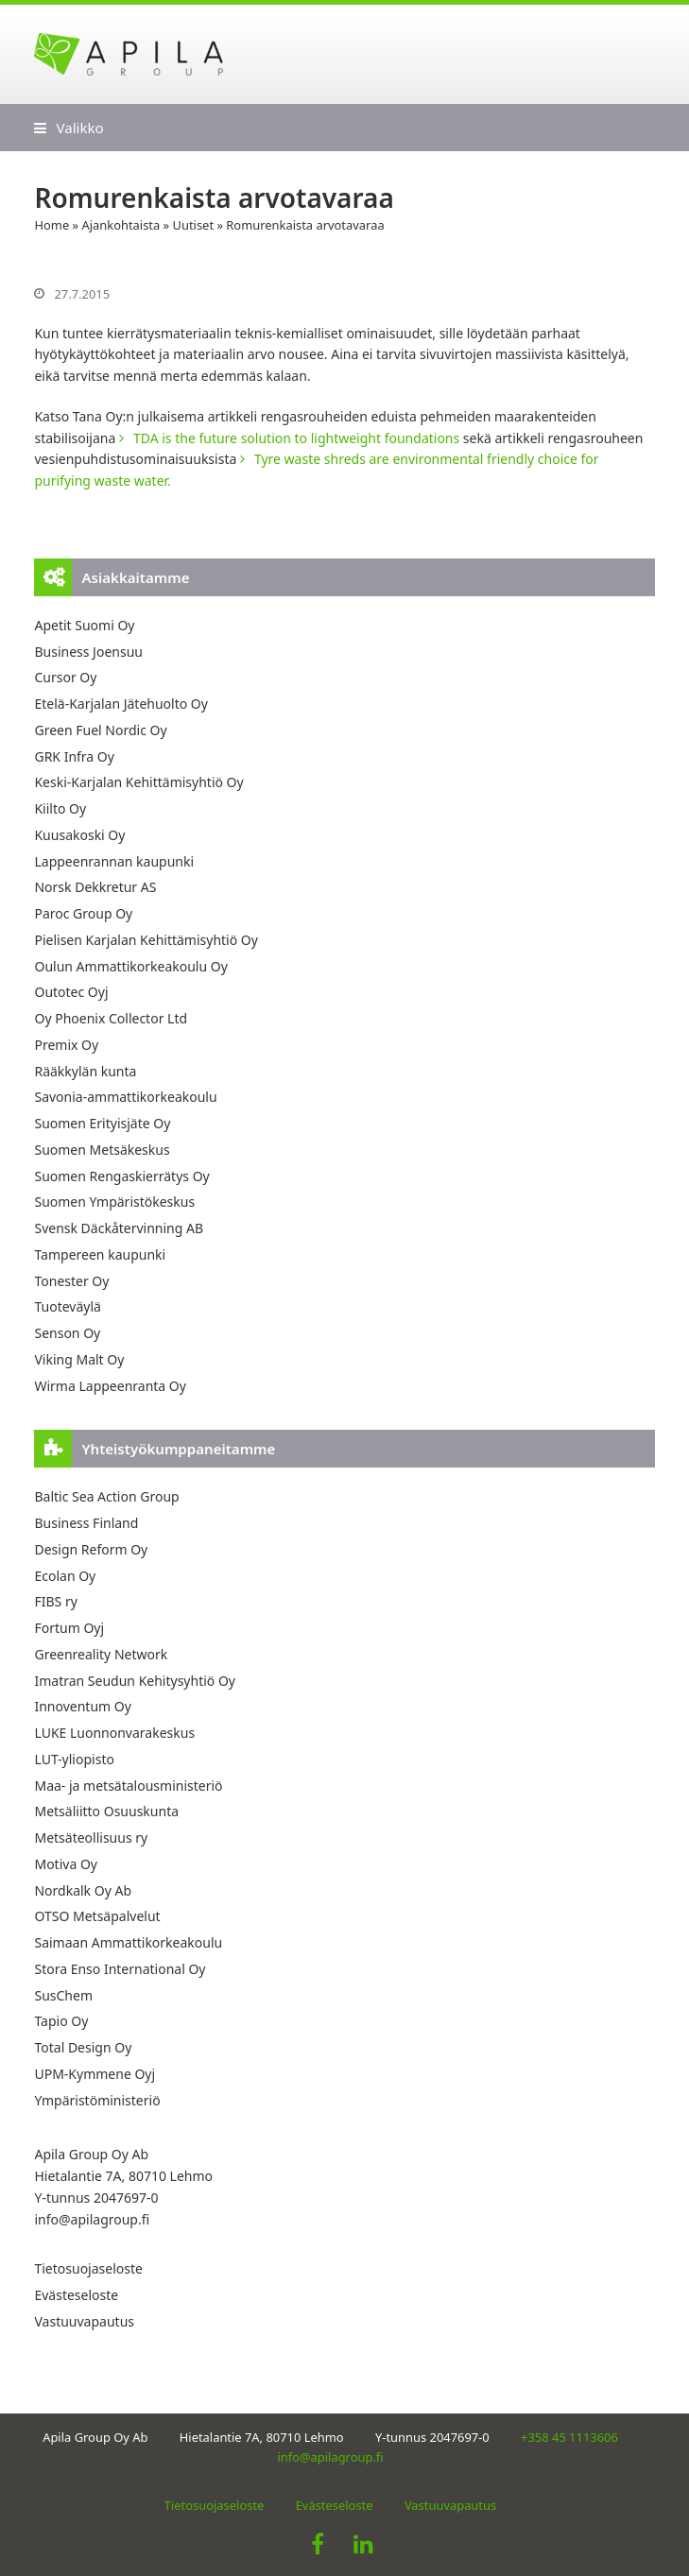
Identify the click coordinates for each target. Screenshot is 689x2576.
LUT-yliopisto (73, 1759)
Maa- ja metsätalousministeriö (128, 1786)
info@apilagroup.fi (91, 2219)
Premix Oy (66, 1045)
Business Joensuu (88, 652)
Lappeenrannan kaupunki (114, 861)
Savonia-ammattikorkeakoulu (125, 1097)
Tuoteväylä (67, 1306)
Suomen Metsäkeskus (101, 1150)
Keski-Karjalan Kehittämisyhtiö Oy (138, 782)
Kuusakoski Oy (79, 835)
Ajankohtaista (120, 224)
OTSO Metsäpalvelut (97, 1916)
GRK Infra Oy (74, 756)
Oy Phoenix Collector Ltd (110, 1018)
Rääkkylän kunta (85, 1071)
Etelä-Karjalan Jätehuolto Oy (120, 704)
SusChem (63, 1995)
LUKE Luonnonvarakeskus (114, 1733)
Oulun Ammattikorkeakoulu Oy (130, 966)
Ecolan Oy (64, 1576)
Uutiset (194, 224)
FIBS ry (55, 1601)
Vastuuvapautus (84, 2321)
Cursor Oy (65, 677)
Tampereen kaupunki (99, 1254)
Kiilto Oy (60, 808)
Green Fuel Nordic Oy (100, 730)
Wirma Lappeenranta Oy (109, 1386)
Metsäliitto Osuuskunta (106, 1811)
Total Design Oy (82, 2047)
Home (51, 224)
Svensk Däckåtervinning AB (118, 1228)
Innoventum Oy (82, 1706)
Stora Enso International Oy (119, 1969)
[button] (68, 127)
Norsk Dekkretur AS (95, 887)
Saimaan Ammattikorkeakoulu (128, 1942)
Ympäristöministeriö (97, 2100)
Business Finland (86, 1523)
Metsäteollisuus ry (90, 1837)
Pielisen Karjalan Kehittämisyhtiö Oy (145, 940)
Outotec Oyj (71, 992)
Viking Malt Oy (79, 1359)
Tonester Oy (71, 1281)
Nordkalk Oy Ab (82, 1890)
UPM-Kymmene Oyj (94, 2074)
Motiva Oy (65, 1864)
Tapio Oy (61, 2021)
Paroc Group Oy (83, 913)
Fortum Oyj (69, 1628)
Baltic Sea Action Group (106, 1496)
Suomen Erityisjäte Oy (102, 1123)
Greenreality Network (100, 1654)
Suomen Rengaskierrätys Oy (121, 1176)
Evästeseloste (76, 2295)
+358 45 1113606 (569, 2437)
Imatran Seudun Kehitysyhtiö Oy (134, 1681)
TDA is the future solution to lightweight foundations (296, 438)
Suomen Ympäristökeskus (114, 1202)
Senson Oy (67, 1333)
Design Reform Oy (90, 1549)
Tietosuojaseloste (88, 2268)
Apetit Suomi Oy (84, 625)
